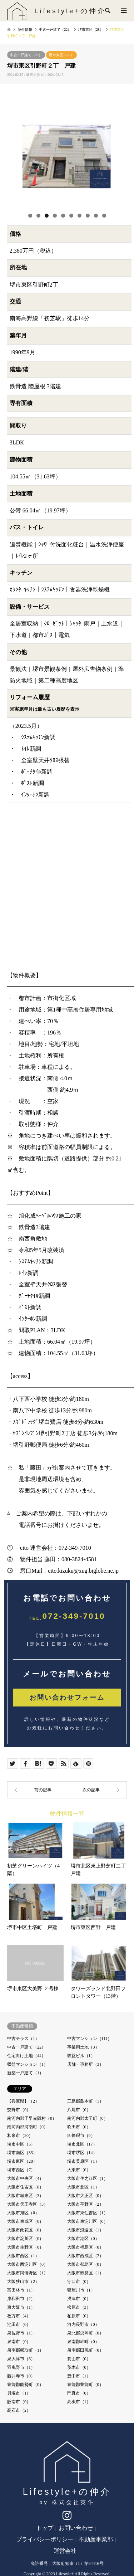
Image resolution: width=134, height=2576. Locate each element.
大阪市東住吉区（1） (87, 2212)
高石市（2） (19, 2410)
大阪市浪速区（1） (85, 2229)
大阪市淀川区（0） (25, 2238)
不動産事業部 (96, 2539)
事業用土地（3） (83, 2047)
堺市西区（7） (21, 2169)
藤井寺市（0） (21, 2375)
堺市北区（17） (82, 2144)
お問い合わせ (76, 2528)
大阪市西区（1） (23, 2255)
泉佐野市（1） (21, 2333)
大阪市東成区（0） (25, 2221)
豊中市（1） (79, 2375)
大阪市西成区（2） (85, 2255)
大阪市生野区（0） (25, 2247)
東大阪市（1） (21, 2307)
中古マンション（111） (89, 2038)
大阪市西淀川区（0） (27, 2264)
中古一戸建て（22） (26, 55)
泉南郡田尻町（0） (85, 2350)
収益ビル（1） (81, 2055)
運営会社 (65, 2551)
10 (104, 216)
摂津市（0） (79, 2298)
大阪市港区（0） (83, 2238)
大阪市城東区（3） (25, 2195)
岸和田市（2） (21, 2298)
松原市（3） (79, 2307)
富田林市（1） (21, 2290)
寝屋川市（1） (81, 2290)
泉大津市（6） (21, 2358)
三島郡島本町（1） (85, 2101)
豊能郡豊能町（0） (85, 2384)
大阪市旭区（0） (23, 2212)
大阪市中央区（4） (25, 2178)
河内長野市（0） (83, 2324)
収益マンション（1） (27, 2064)
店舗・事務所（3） (85, 2064)
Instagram (67, 2517)
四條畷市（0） (81, 2135)
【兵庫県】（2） (23, 2101)
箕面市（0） (79, 2358)
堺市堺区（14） (82, 2152)
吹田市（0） (79, 2126)
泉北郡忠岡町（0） (85, 2333)
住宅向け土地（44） (26, 2055)
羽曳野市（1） (21, 2367)
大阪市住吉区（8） (25, 2187)
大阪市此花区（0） (25, 2229)
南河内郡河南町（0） (27, 2126)
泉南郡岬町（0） (83, 2341)
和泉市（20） (20, 2135)
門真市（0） (79, 2393)
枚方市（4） (19, 2315)
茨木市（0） (79, 2367)
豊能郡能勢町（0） (25, 2384)
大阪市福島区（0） (85, 2247)
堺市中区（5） (21, 2144)
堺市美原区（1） (83, 2161)
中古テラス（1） (23, 2038)
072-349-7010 (73, 1616)
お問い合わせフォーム (67, 1697)
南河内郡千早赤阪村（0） (31, 2118)
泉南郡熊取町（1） (25, 2350)
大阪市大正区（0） (85, 2195)
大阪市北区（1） (83, 2187)
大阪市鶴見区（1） (85, 2272)
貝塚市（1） (19, 2393)
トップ (44, 2528)
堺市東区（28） (61, 55)
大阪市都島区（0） (85, 2264)
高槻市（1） (79, 2401)
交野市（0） (19, 2109)
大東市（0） (79, 2169)
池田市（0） (19, 2324)
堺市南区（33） (22, 2152)
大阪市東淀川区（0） (87, 2221)
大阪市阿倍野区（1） (27, 2272)
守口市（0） (79, 2281)
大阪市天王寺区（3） (27, 2204)
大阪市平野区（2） (85, 2204)
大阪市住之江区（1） (87, 2178)
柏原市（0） (79, 2315)
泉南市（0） (19, 2341)
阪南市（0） (19, 2401)
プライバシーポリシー (44, 2539)
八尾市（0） (79, 2109)
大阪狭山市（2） (23, 2281)
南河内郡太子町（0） (87, 2118)
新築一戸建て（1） (25, 2072)
